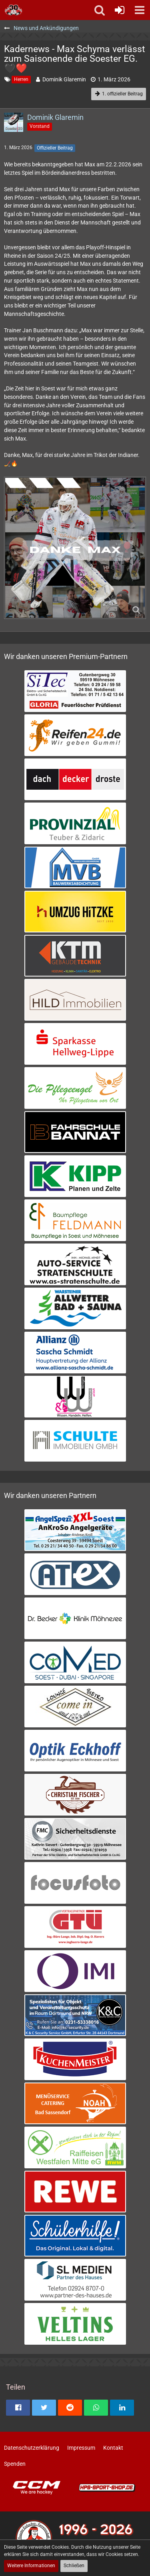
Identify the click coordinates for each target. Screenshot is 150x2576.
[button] (140, 10)
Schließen (74, 2565)
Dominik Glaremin (64, 79)
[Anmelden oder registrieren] (120, 10)
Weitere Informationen (31, 2565)
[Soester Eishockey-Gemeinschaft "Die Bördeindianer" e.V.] (13, 10)
